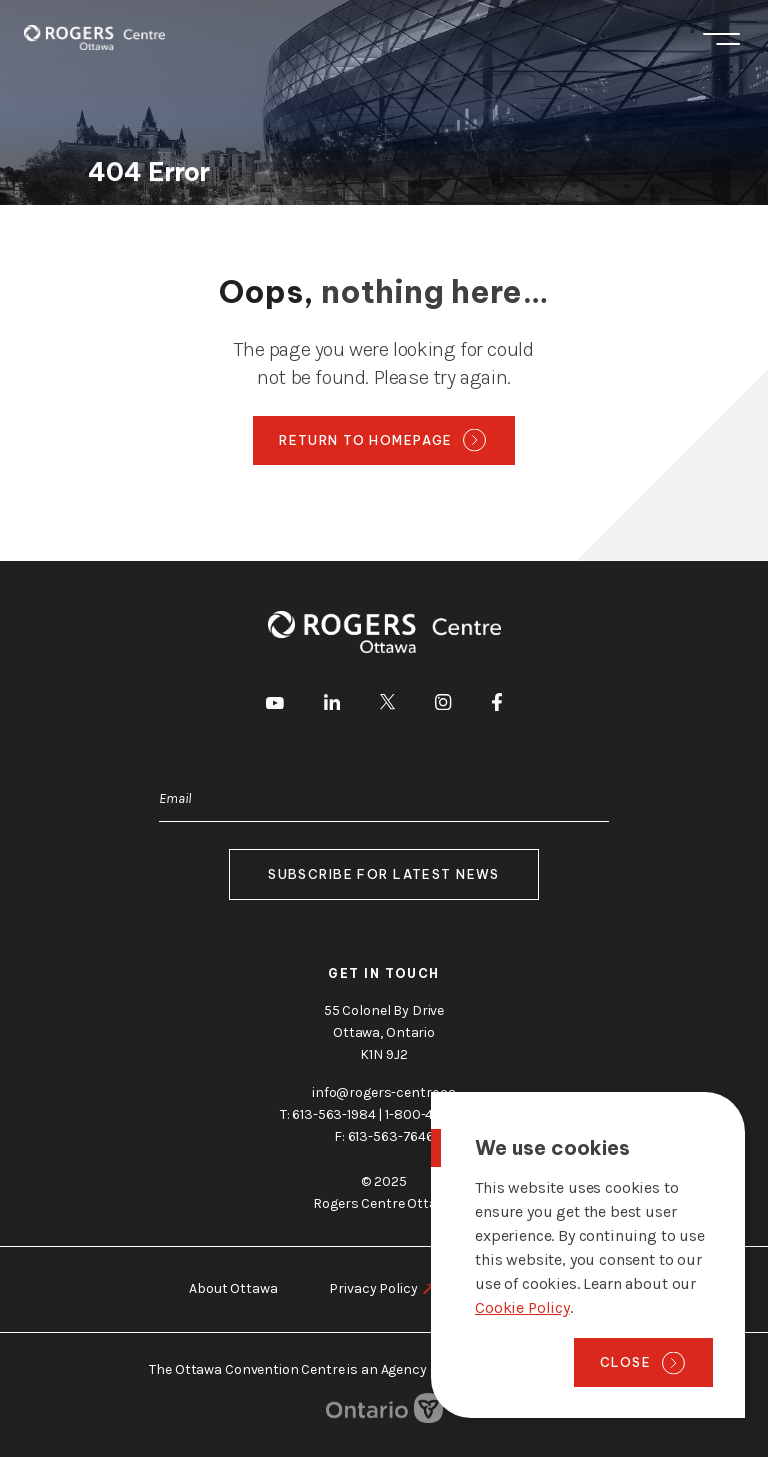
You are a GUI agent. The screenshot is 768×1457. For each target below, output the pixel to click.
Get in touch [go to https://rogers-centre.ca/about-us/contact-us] (384, 973)
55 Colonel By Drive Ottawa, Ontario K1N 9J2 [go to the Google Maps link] (384, 1032)
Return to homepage (366, 440)
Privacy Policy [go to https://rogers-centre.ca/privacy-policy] (373, 1288)
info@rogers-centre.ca (384, 1092)
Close (625, 1362)
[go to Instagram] (443, 705)
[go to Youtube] (275, 705)
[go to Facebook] (497, 706)
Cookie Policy (522, 1307)
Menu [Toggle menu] (721, 39)
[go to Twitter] (387, 705)
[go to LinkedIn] (332, 705)
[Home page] (94, 37)
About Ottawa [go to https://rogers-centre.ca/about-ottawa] (233, 1288)
